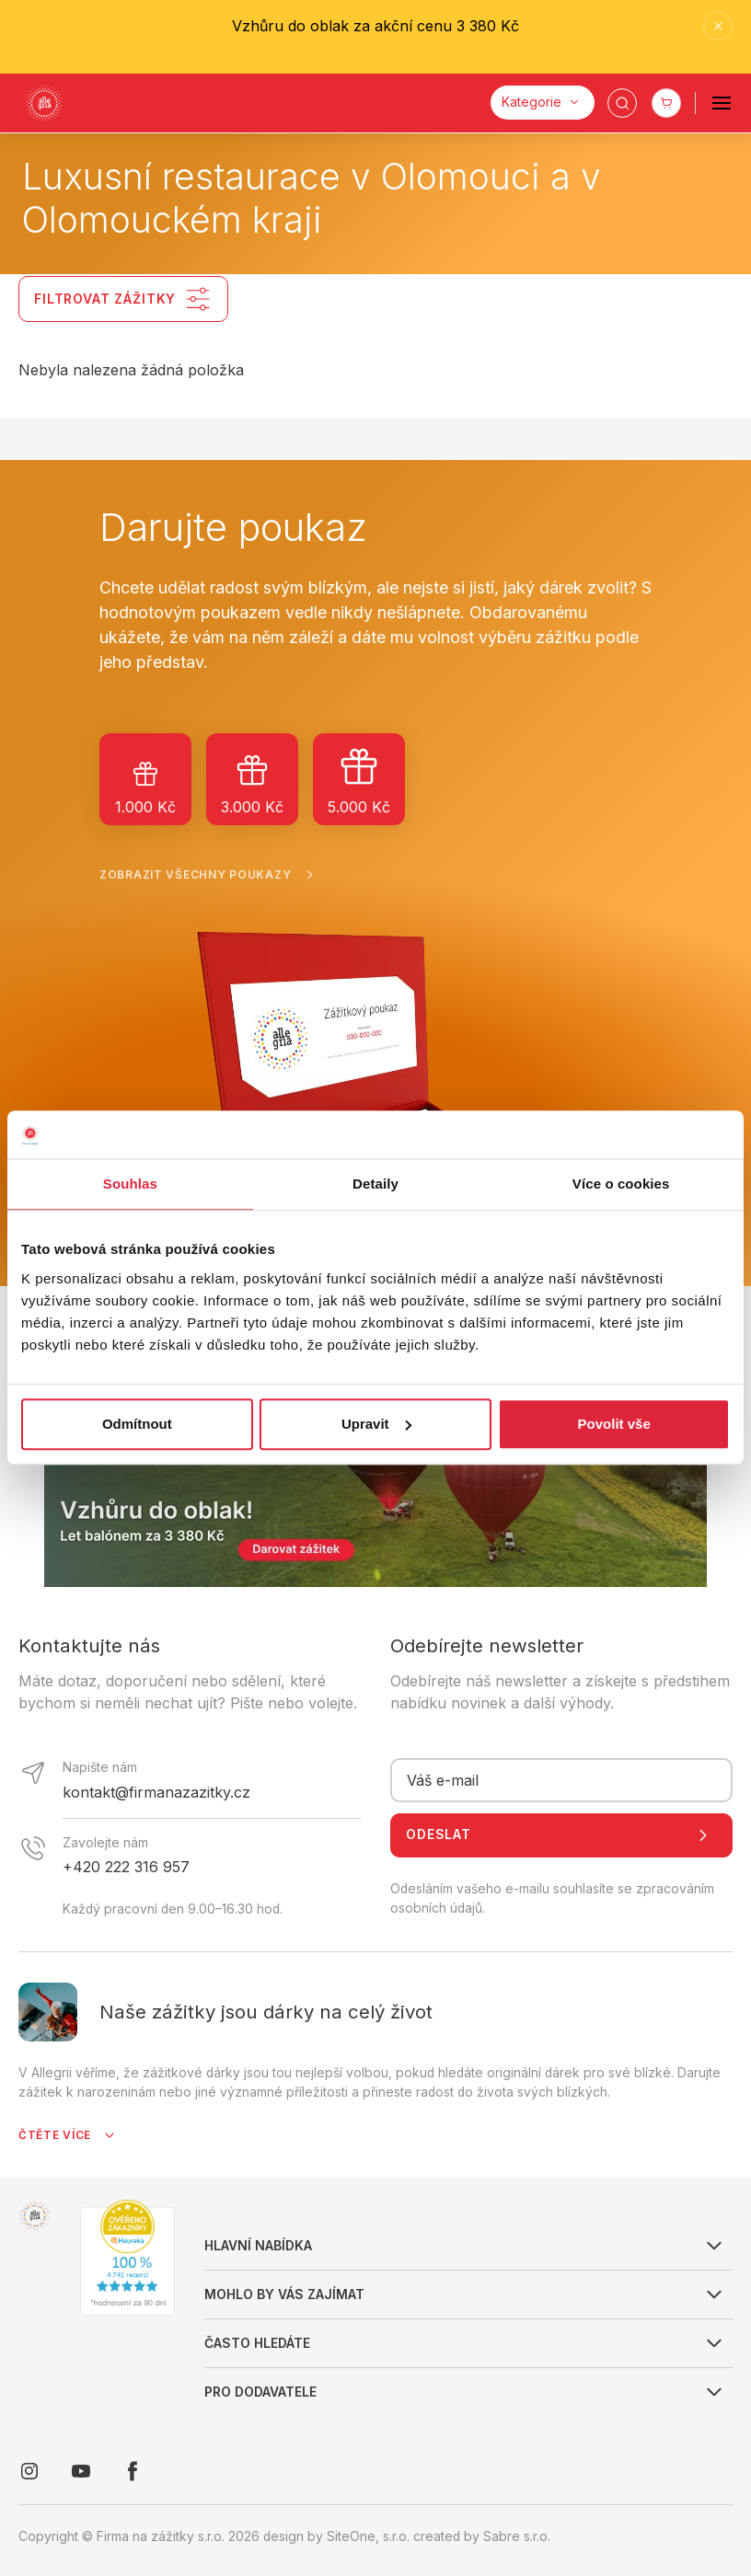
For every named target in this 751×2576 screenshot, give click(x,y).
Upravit (376, 1424)
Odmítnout (137, 1424)
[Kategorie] (543, 103)
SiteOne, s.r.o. (368, 2536)
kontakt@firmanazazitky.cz (156, 1792)
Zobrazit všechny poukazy (209, 875)
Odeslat (561, 1835)
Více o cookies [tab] (621, 1184)
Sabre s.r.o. (516, 2536)
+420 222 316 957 (126, 1866)
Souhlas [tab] (130, 1184)
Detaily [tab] (375, 1184)
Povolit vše (614, 1424)
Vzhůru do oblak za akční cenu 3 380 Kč (375, 26)
